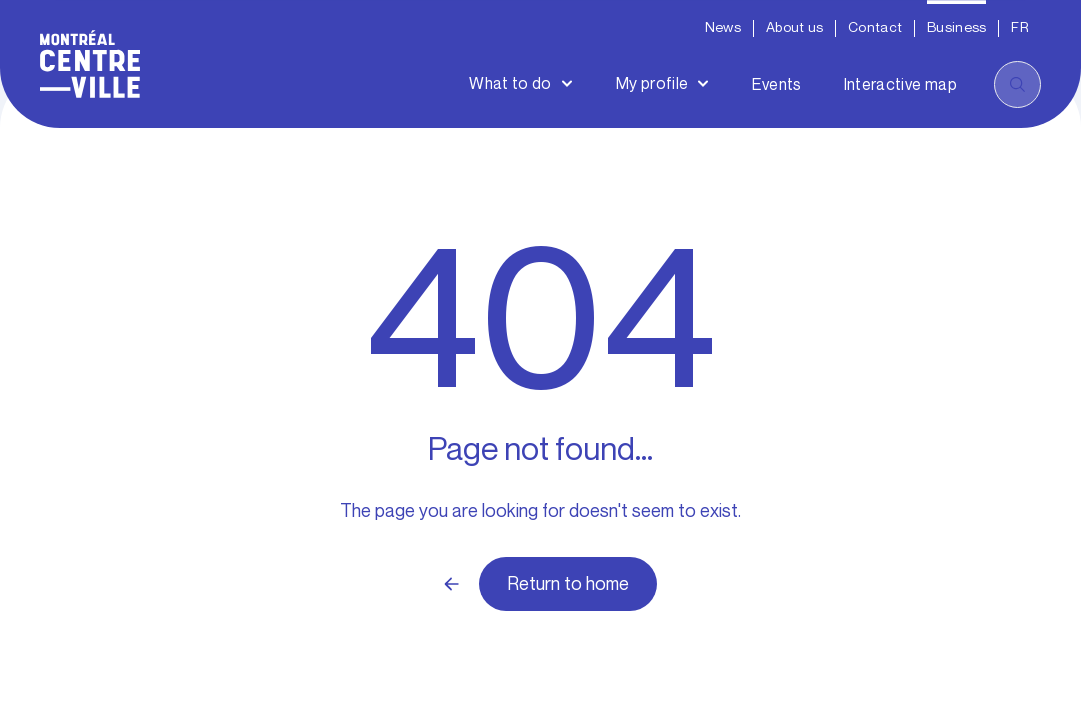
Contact (875, 27)
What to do (510, 83)
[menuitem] (1020, 28)
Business (956, 27)
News (723, 27)
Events (776, 84)
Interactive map (900, 84)
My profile (652, 83)
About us (794, 27)
